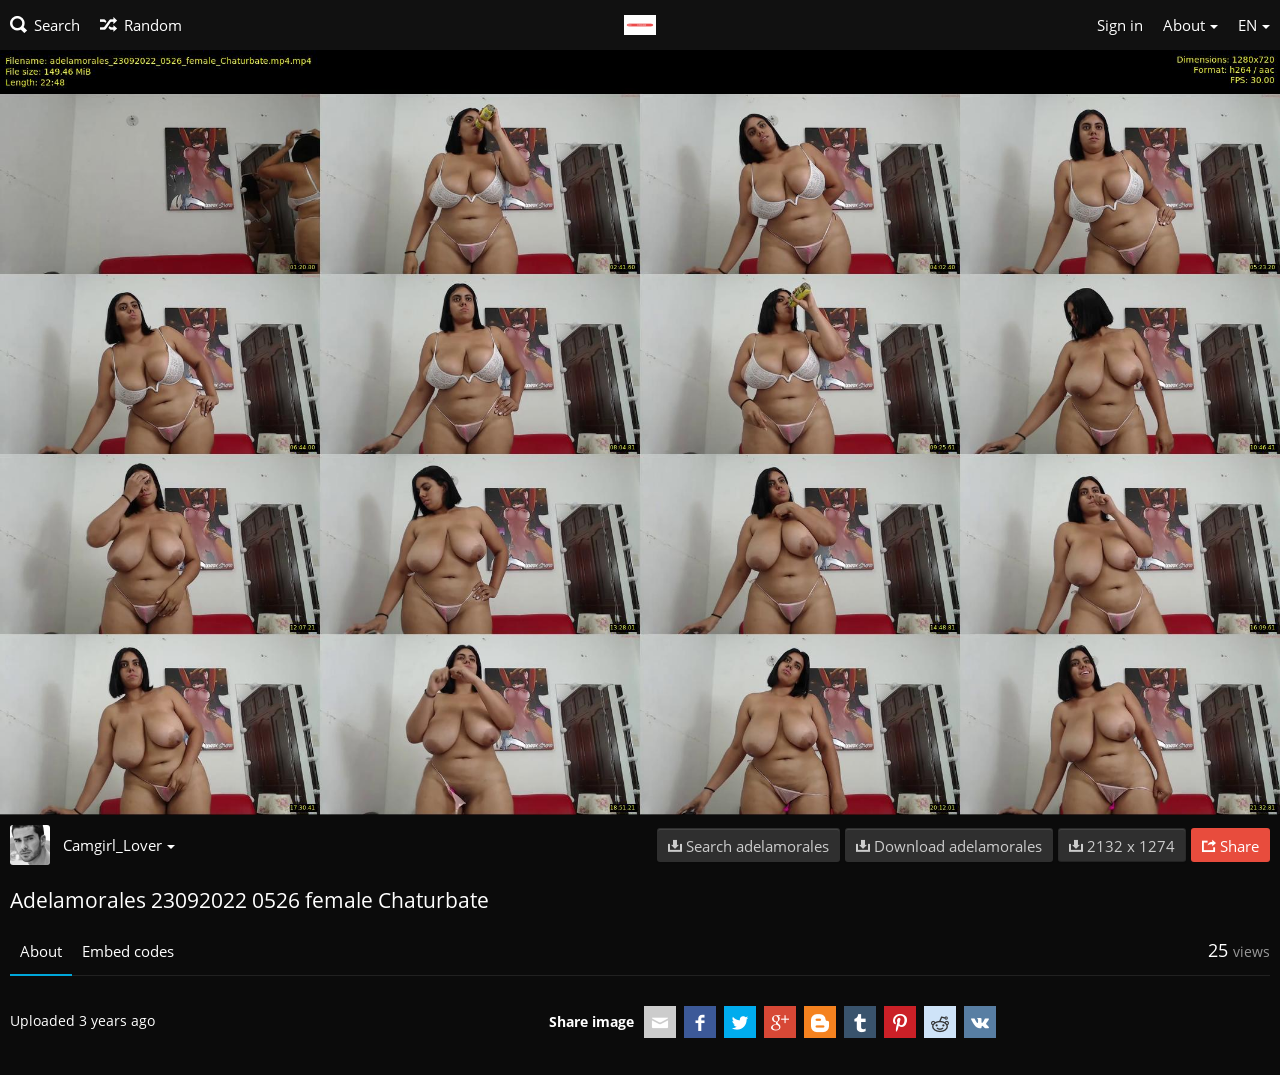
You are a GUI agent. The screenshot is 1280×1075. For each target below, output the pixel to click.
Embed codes (128, 951)
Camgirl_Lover (119, 845)
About (41, 951)
